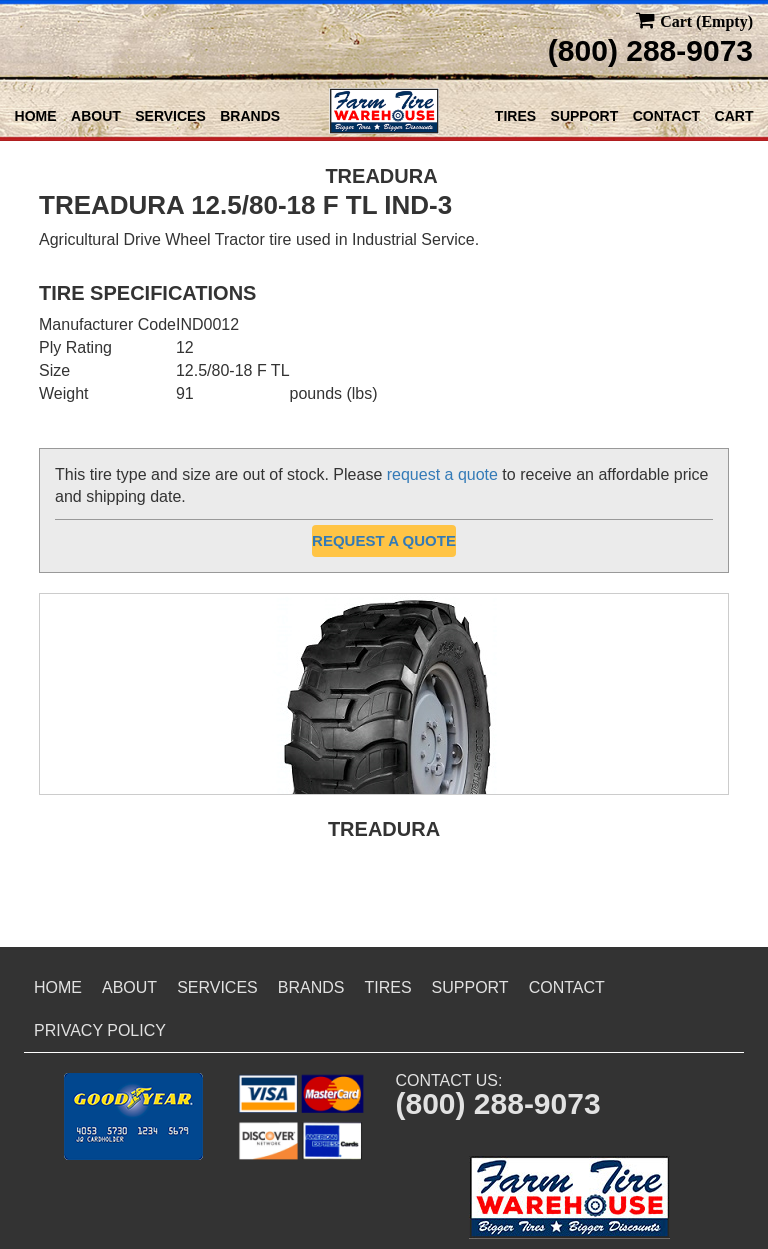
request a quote (442, 474)
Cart (734, 116)
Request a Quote (384, 540)
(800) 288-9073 (650, 50)
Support (585, 116)
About (96, 116)
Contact (666, 116)
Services (170, 116)
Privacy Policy (100, 1030)
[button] (133, 1116)
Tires (515, 116)
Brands (250, 116)
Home (36, 116)
